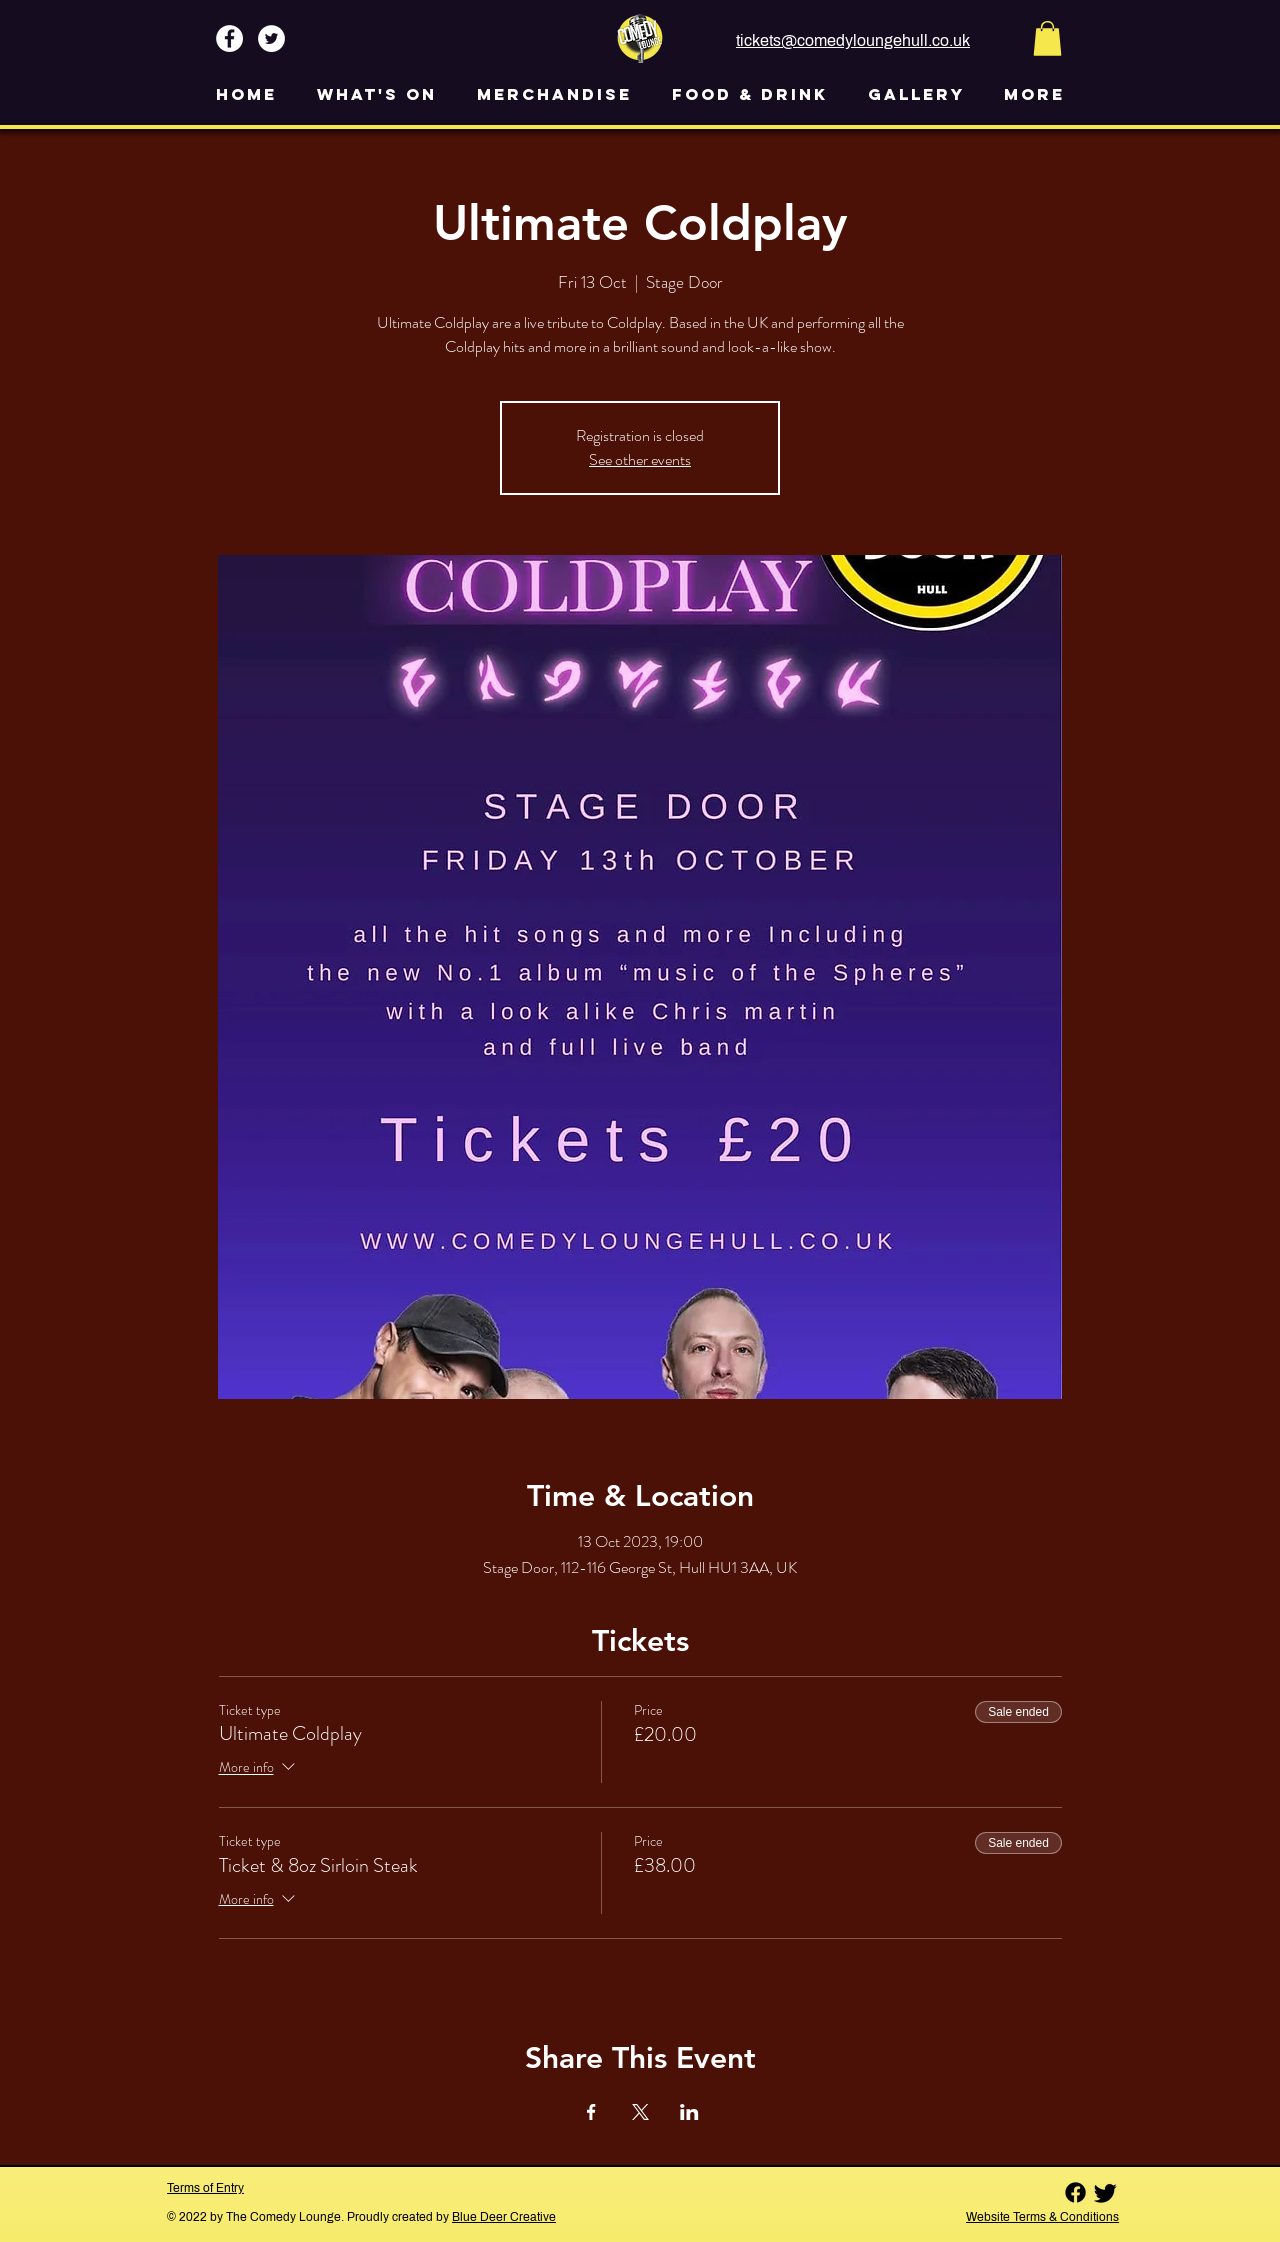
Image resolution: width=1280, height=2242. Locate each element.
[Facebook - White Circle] (229, 38)
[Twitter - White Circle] (271, 38)
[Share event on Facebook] (591, 2112)
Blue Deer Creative (504, 2217)
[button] (1047, 38)
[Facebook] (1075, 2192)
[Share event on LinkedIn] (689, 2112)
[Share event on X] (640, 2112)
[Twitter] (1105, 2192)
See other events (640, 459)
